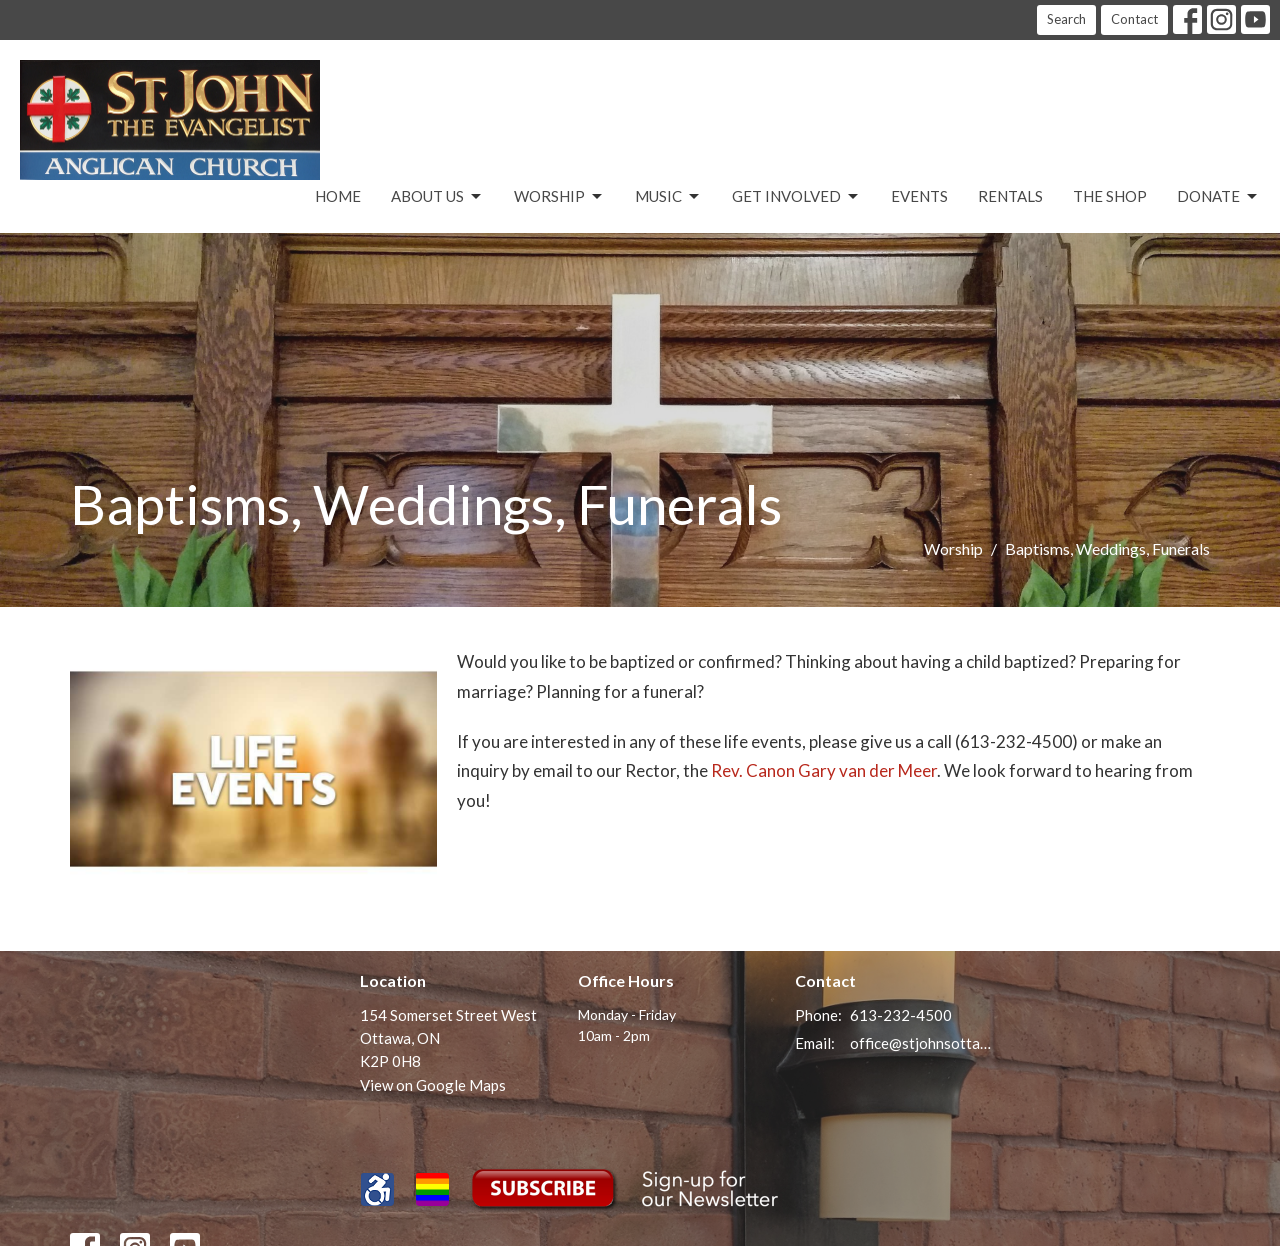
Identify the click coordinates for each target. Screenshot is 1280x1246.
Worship (559, 197)
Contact (1134, 19)
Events (919, 196)
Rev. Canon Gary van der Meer (824, 770)
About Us (437, 197)
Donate (1218, 197)
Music (668, 197)
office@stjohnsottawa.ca (921, 1043)
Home (338, 196)
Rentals (1010, 196)
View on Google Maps (433, 1085)
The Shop (1110, 196)
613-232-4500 (901, 1015)
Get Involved (796, 197)
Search (1066, 19)
